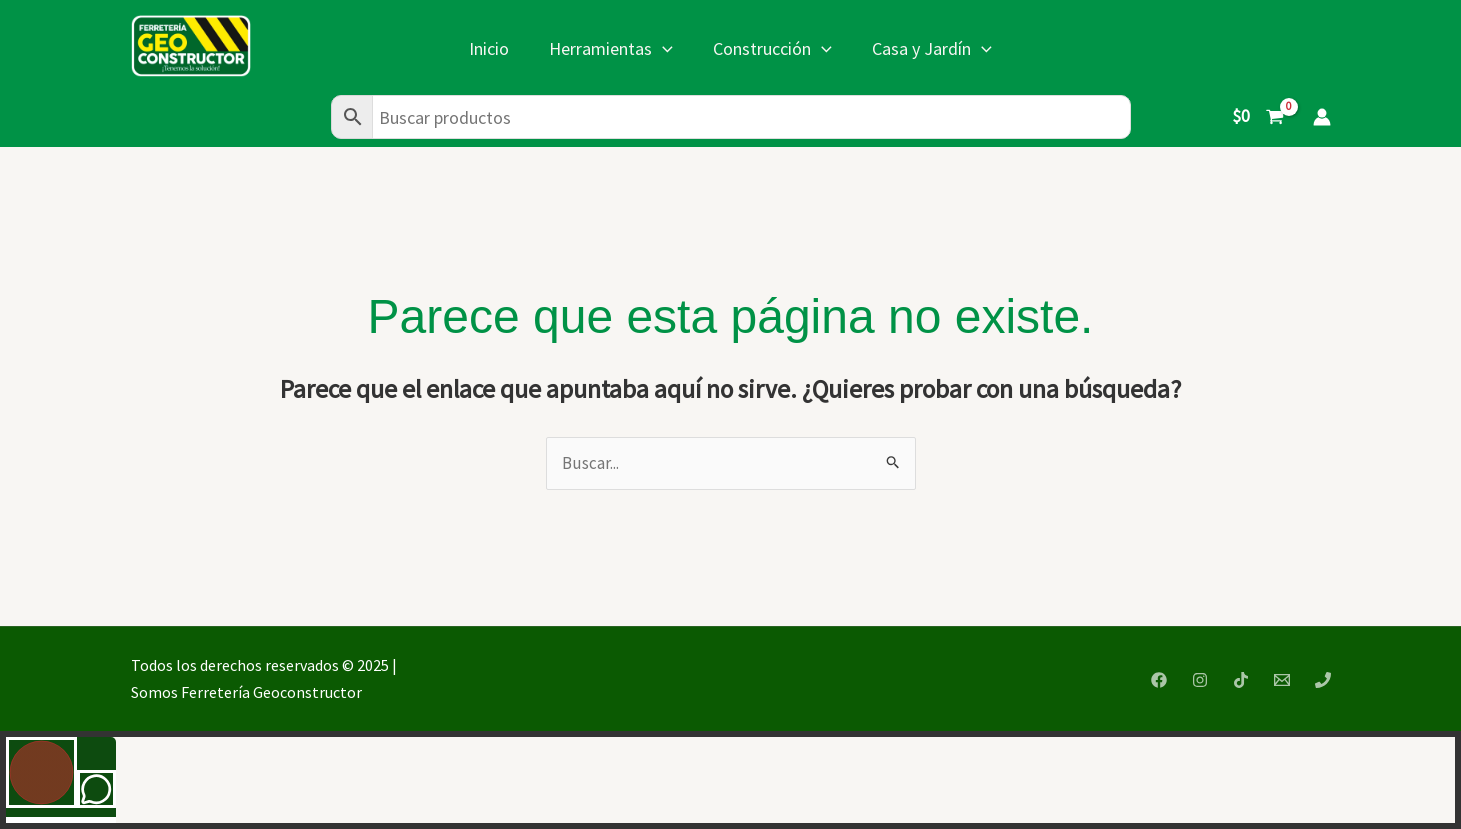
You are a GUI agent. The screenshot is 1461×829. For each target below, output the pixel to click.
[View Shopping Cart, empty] (1257, 116)
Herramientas (611, 48)
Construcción (772, 48)
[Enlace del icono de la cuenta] (1322, 117)
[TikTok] (1241, 680)
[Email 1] (1282, 680)
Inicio (489, 48)
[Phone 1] (1323, 680)
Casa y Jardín (932, 48)
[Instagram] (1200, 680)
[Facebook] (1159, 680)
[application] (662, 48)
